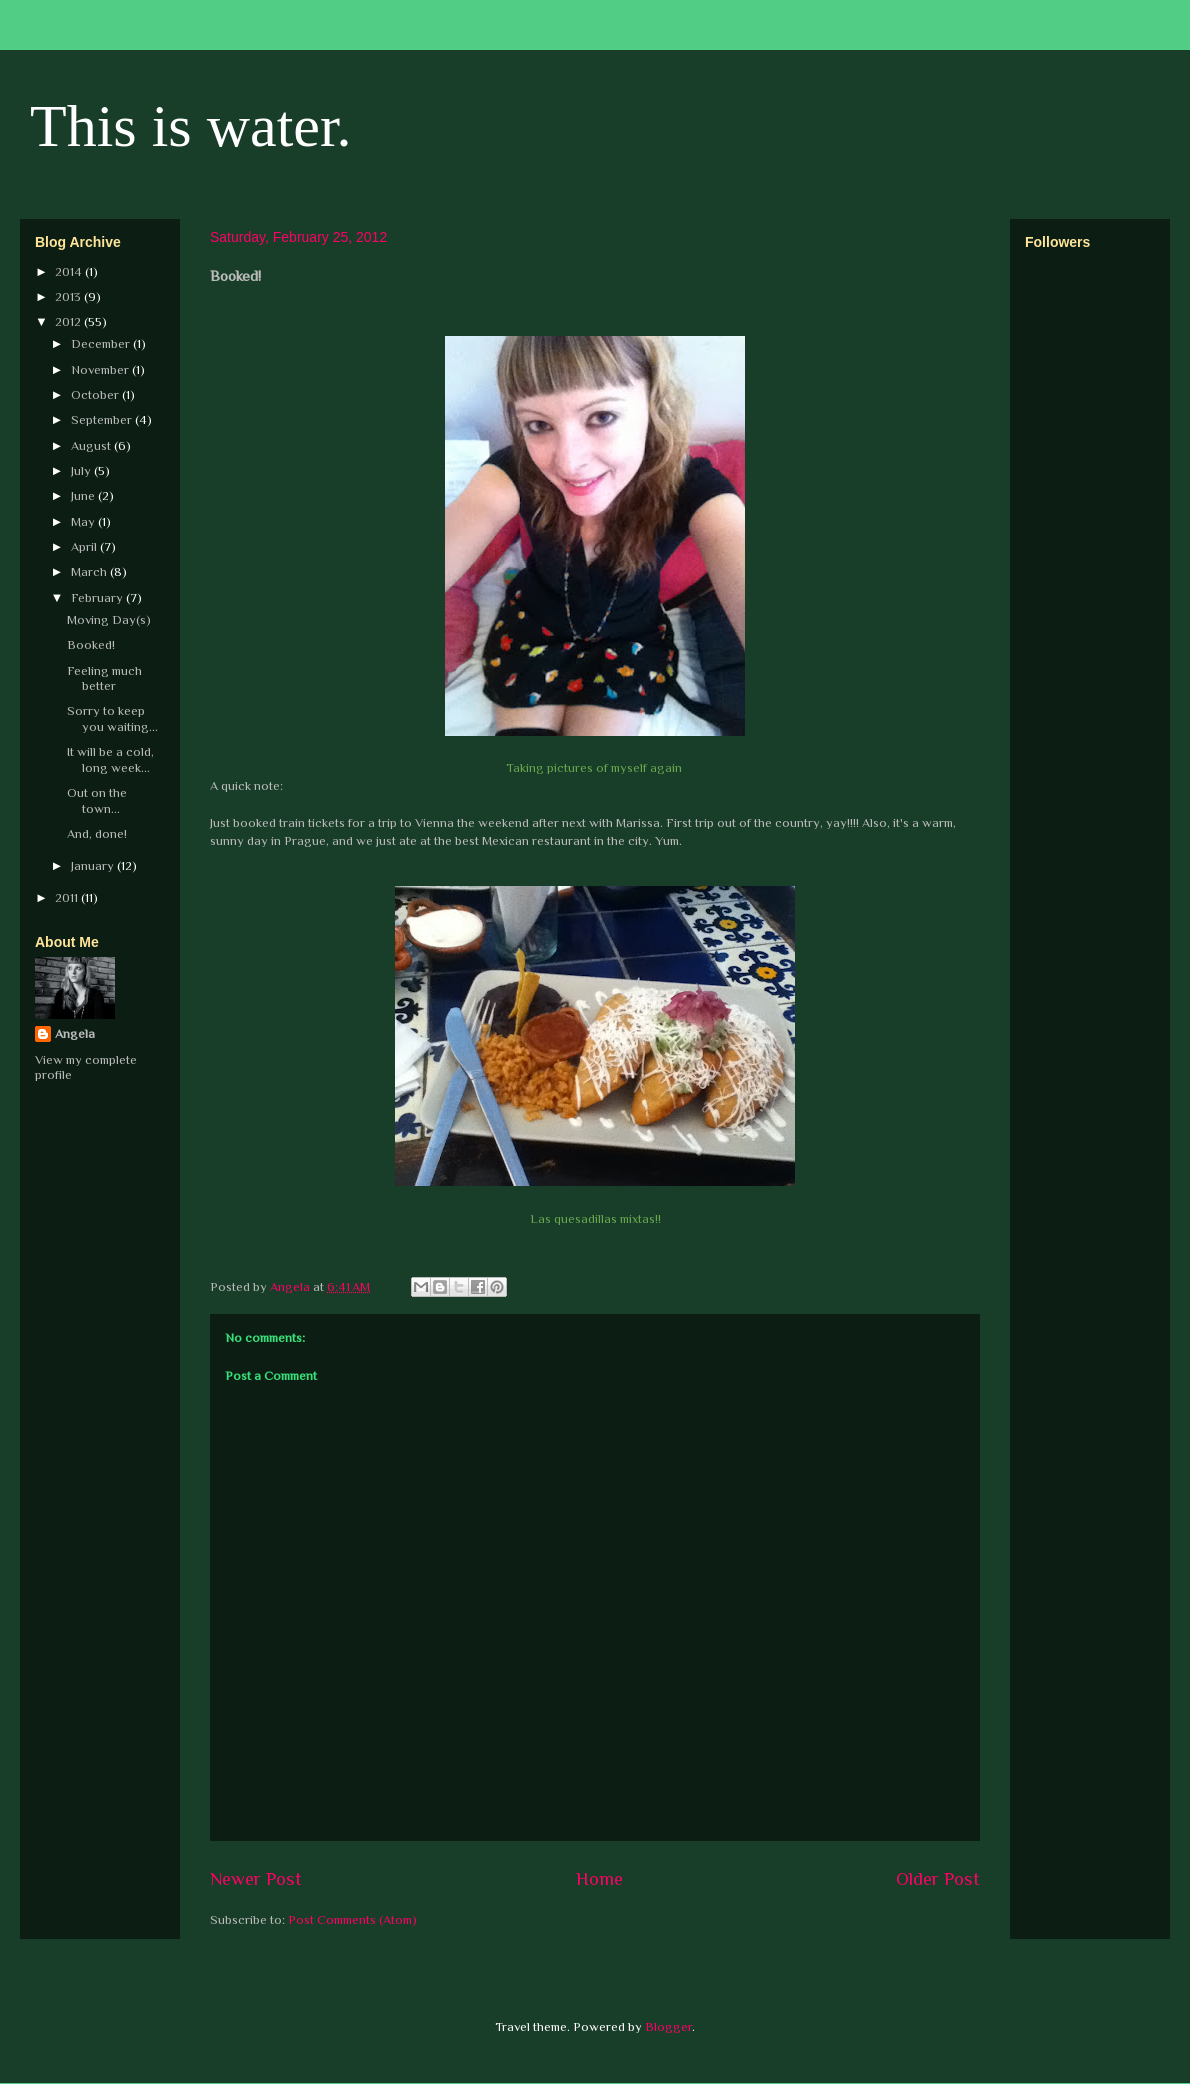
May (84, 521)
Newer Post (256, 1879)
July (82, 470)
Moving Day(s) (109, 619)
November (101, 369)
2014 (70, 271)
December (102, 343)
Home (599, 1879)
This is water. (191, 126)
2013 (69, 296)
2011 (68, 897)
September (103, 419)
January (94, 865)
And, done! (97, 833)
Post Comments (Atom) (352, 1919)
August (92, 445)
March (90, 571)
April (85, 546)
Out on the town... (97, 800)
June (84, 495)
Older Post (938, 1879)
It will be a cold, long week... (110, 759)
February (98, 597)
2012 (69, 321)
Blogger (668, 2026)
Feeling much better (104, 678)
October (96, 394)
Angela (75, 1033)
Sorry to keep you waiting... (112, 718)
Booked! (91, 644)
